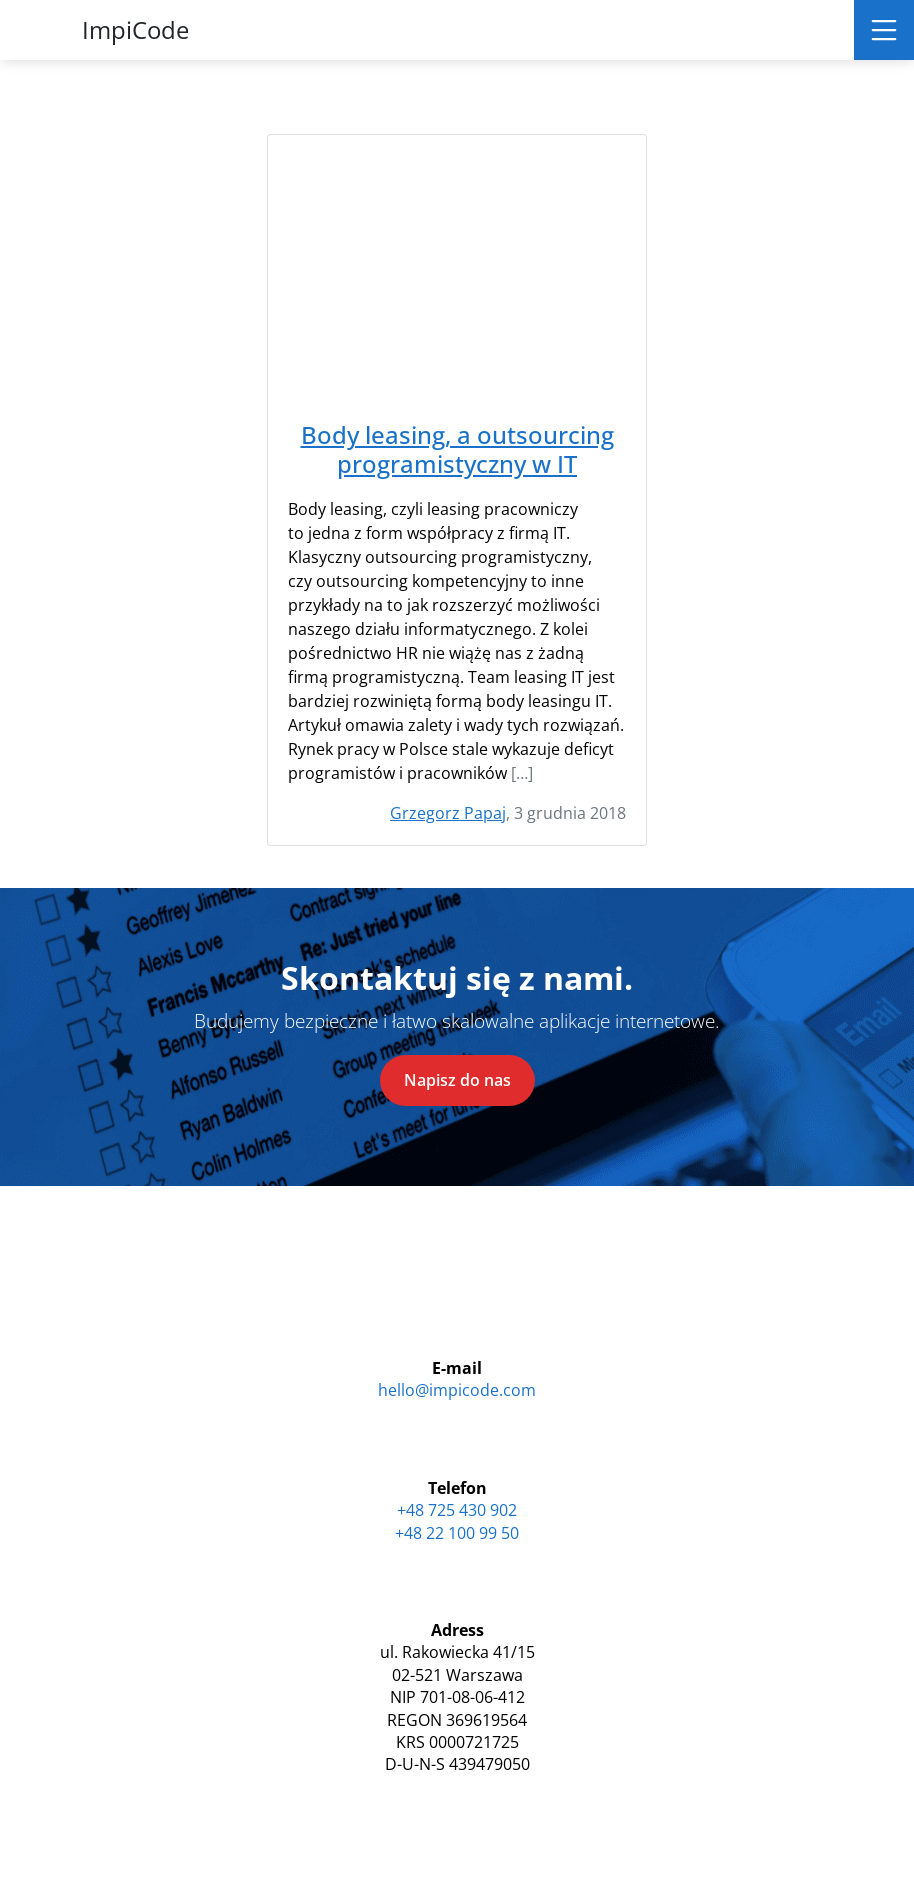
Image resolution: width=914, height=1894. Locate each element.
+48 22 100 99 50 (457, 1533)
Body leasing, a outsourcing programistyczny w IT (457, 450)
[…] (522, 773)
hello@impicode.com (457, 1390)
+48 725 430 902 (457, 1510)
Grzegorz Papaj (448, 813)
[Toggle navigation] (884, 30)
